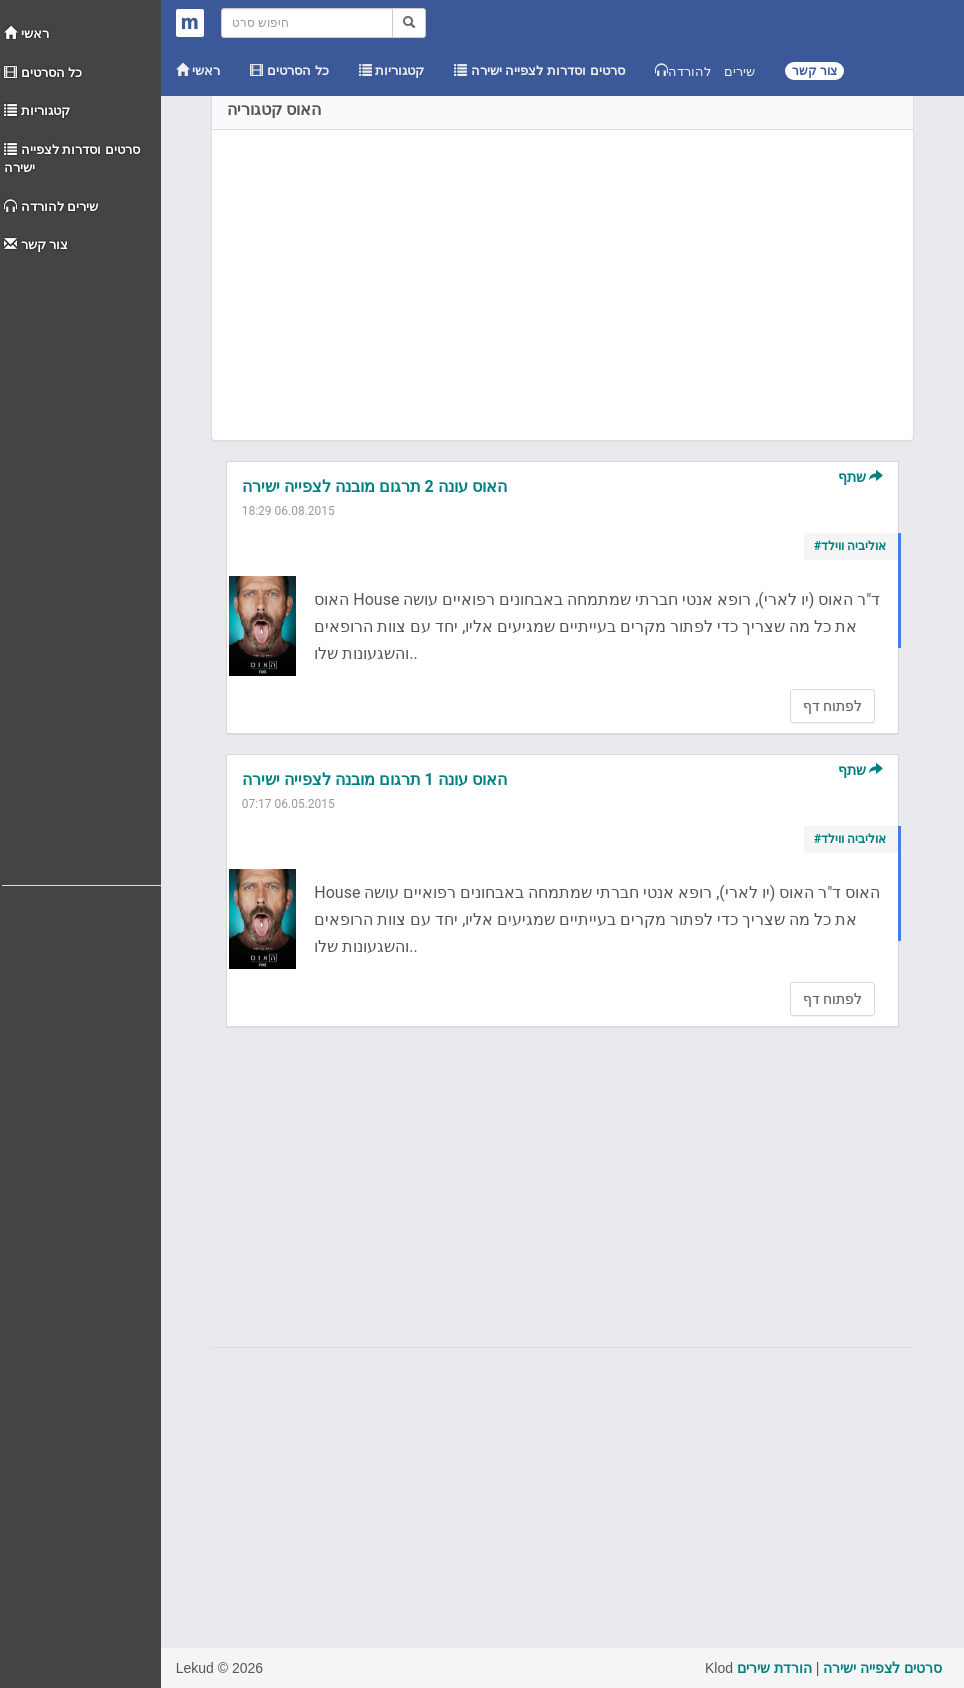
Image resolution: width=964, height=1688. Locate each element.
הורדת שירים (774, 1668)
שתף (860, 477)
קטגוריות (37, 110)
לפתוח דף (832, 706)
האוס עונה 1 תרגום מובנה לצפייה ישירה (374, 779)
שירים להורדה (51, 206)
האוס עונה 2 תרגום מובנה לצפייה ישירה (374, 486)
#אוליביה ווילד (850, 546)
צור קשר (36, 244)
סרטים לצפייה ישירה (882, 1668)
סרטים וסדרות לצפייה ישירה (72, 159)
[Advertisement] (81, 565)
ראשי (26, 33)
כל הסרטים (43, 72)
